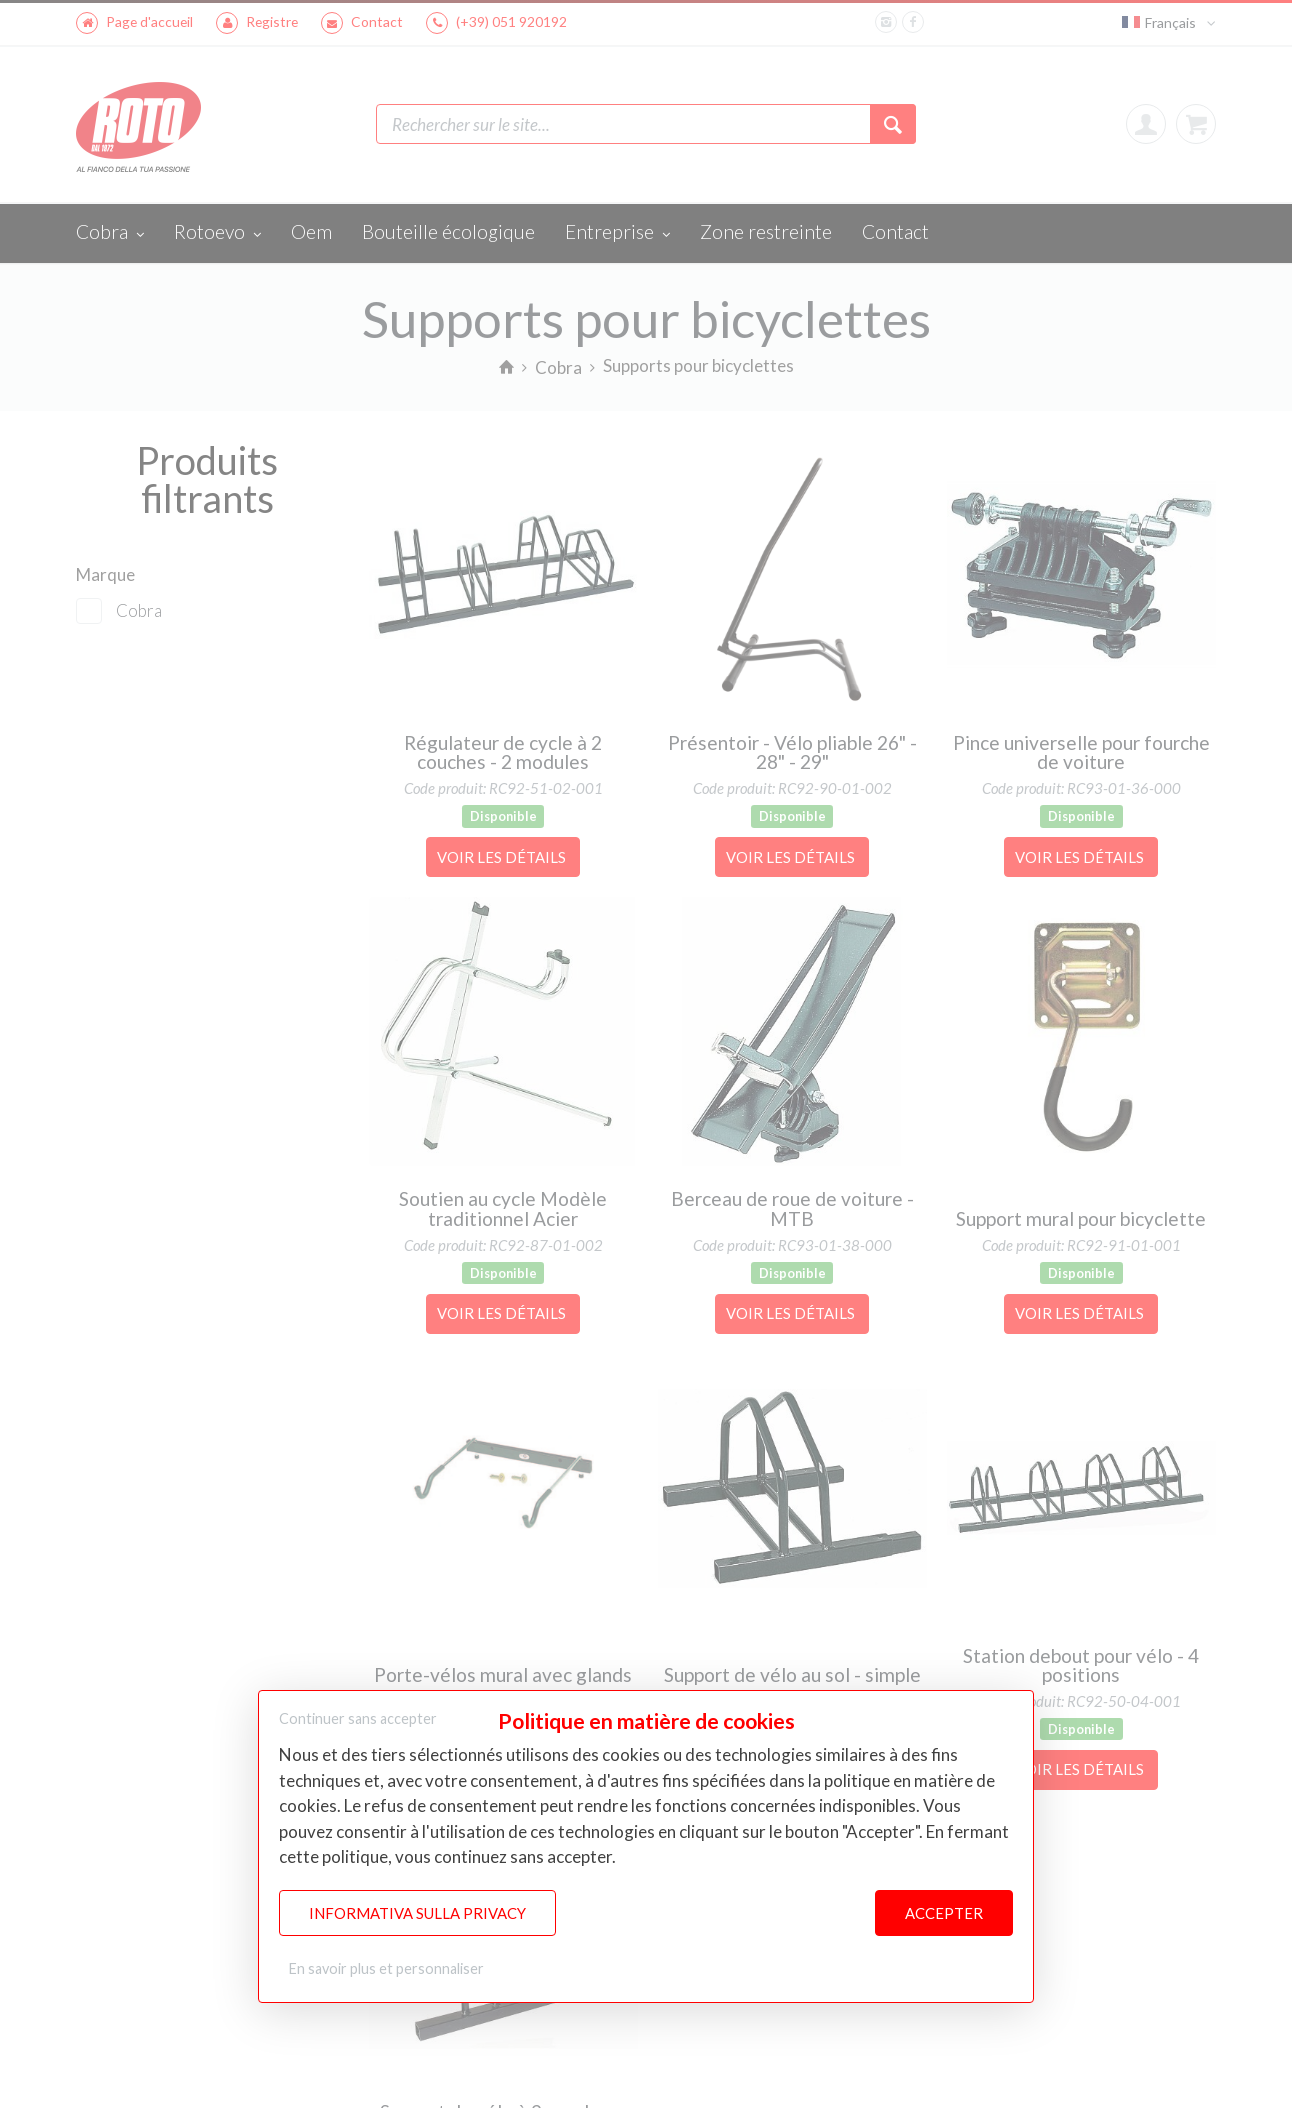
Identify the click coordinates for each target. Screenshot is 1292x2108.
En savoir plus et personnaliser (386, 1968)
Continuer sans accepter (358, 1718)
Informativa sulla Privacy (417, 1913)
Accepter (944, 1913)
